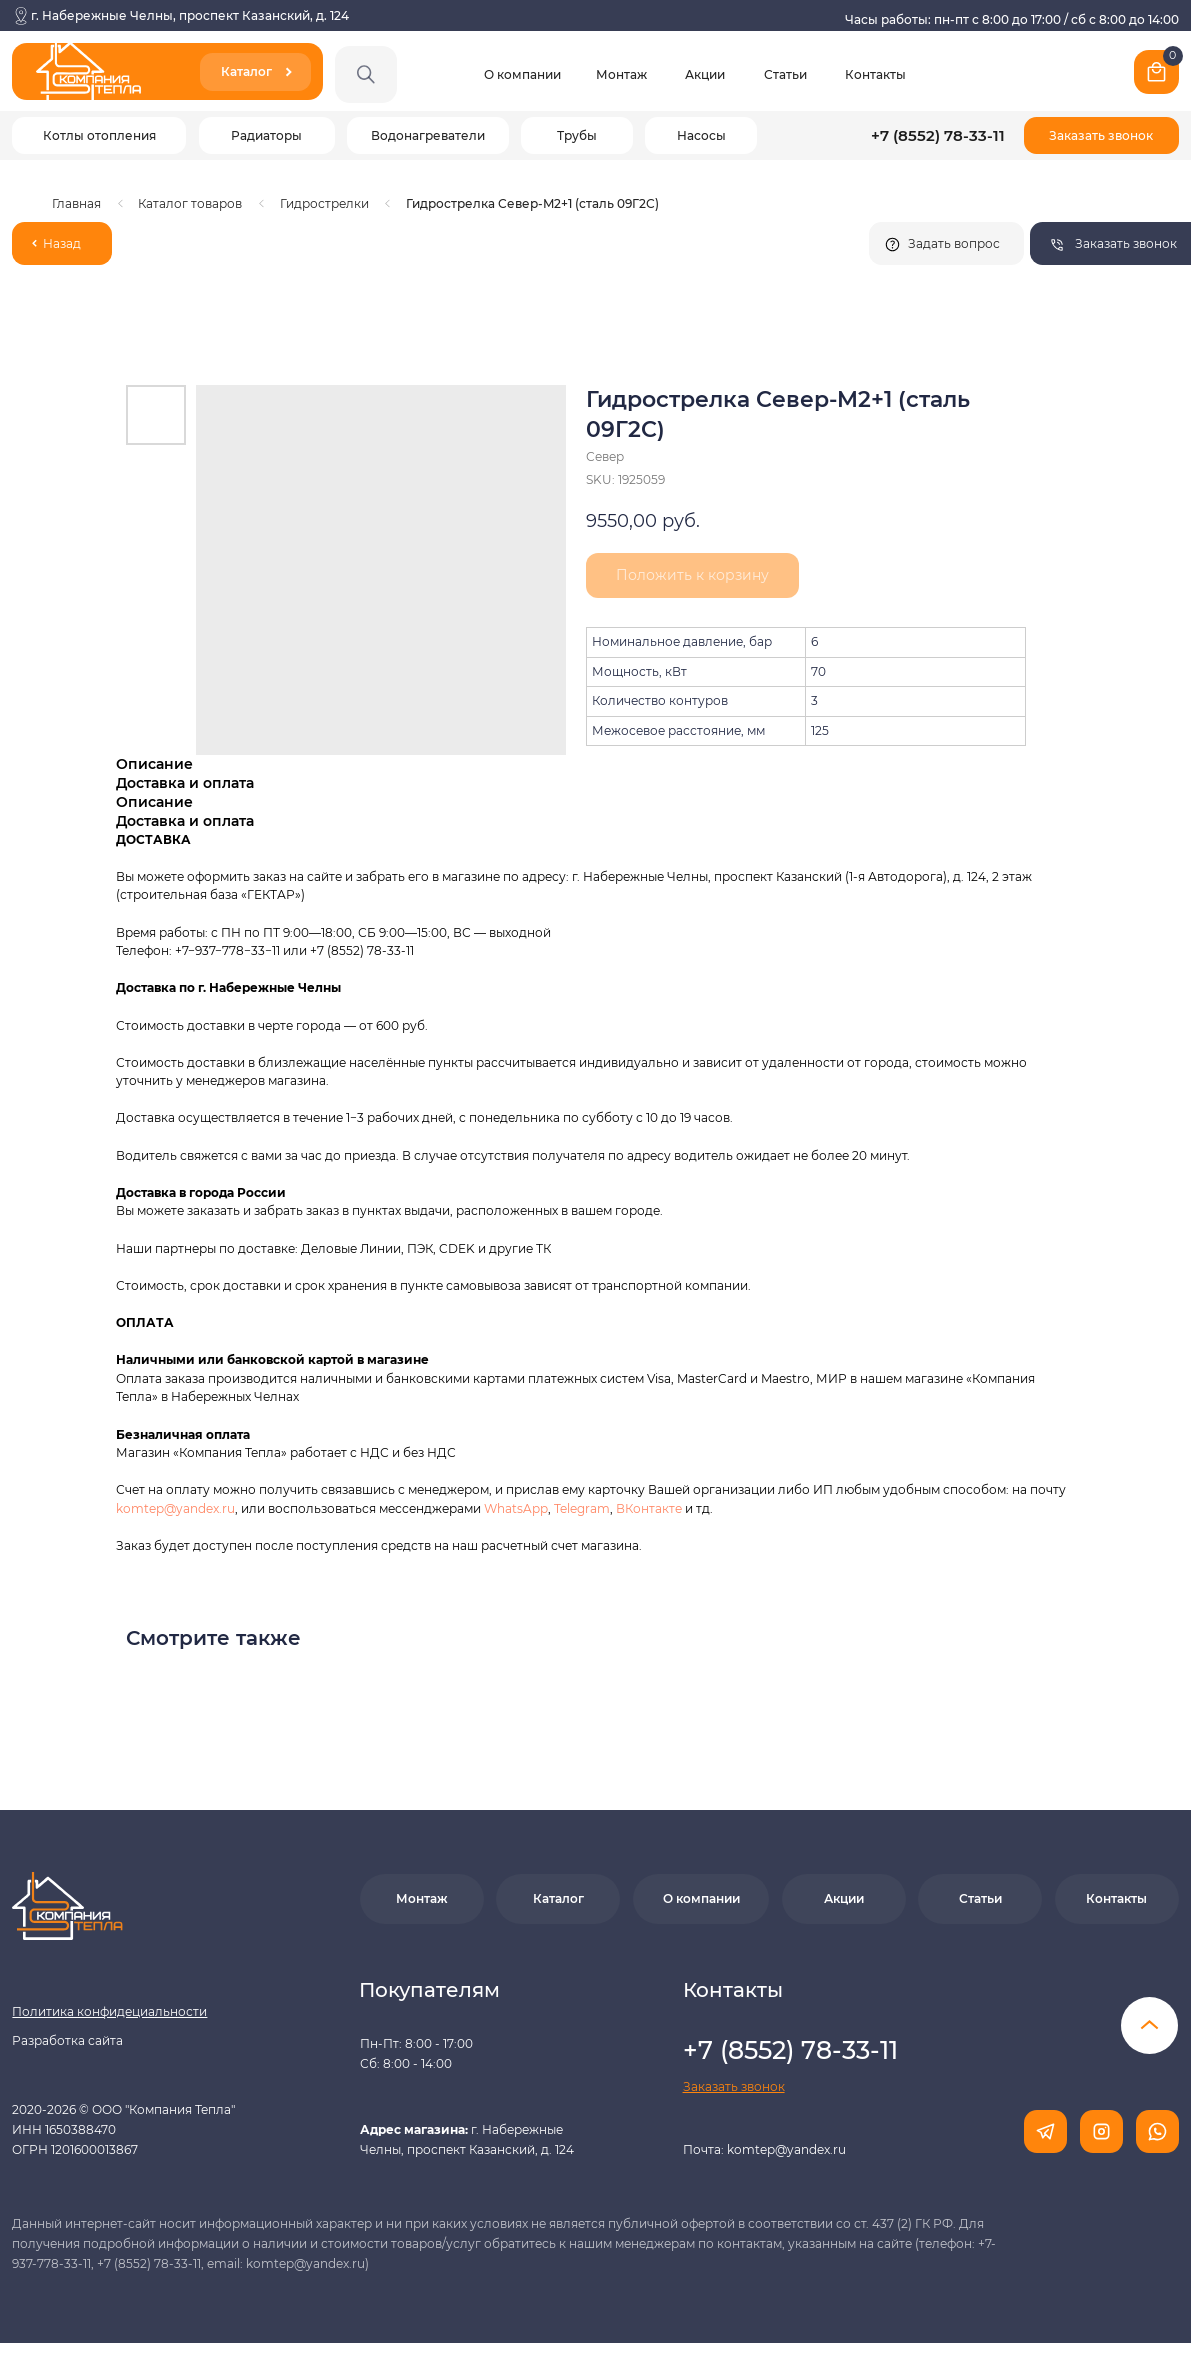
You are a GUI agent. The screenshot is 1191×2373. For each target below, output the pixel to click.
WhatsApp (516, 1508)
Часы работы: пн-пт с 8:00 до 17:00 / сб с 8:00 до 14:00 (1012, 19)
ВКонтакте (650, 1508)
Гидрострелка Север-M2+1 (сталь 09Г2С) (532, 203)
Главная (76, 203)
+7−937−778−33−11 (227, 950)
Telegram (582, 1508)
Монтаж (621, 74)
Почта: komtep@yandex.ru (764, 2149)
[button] (1101, 135)
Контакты (875, 74)
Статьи (785, 74)
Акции (705, 74)
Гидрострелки (324, 203)
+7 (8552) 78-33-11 (938, 136)
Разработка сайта (67, 2040)
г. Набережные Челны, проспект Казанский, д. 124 (190, 15)
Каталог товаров (190, 203)
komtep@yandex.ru (175, 1508)
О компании (522, 74)
